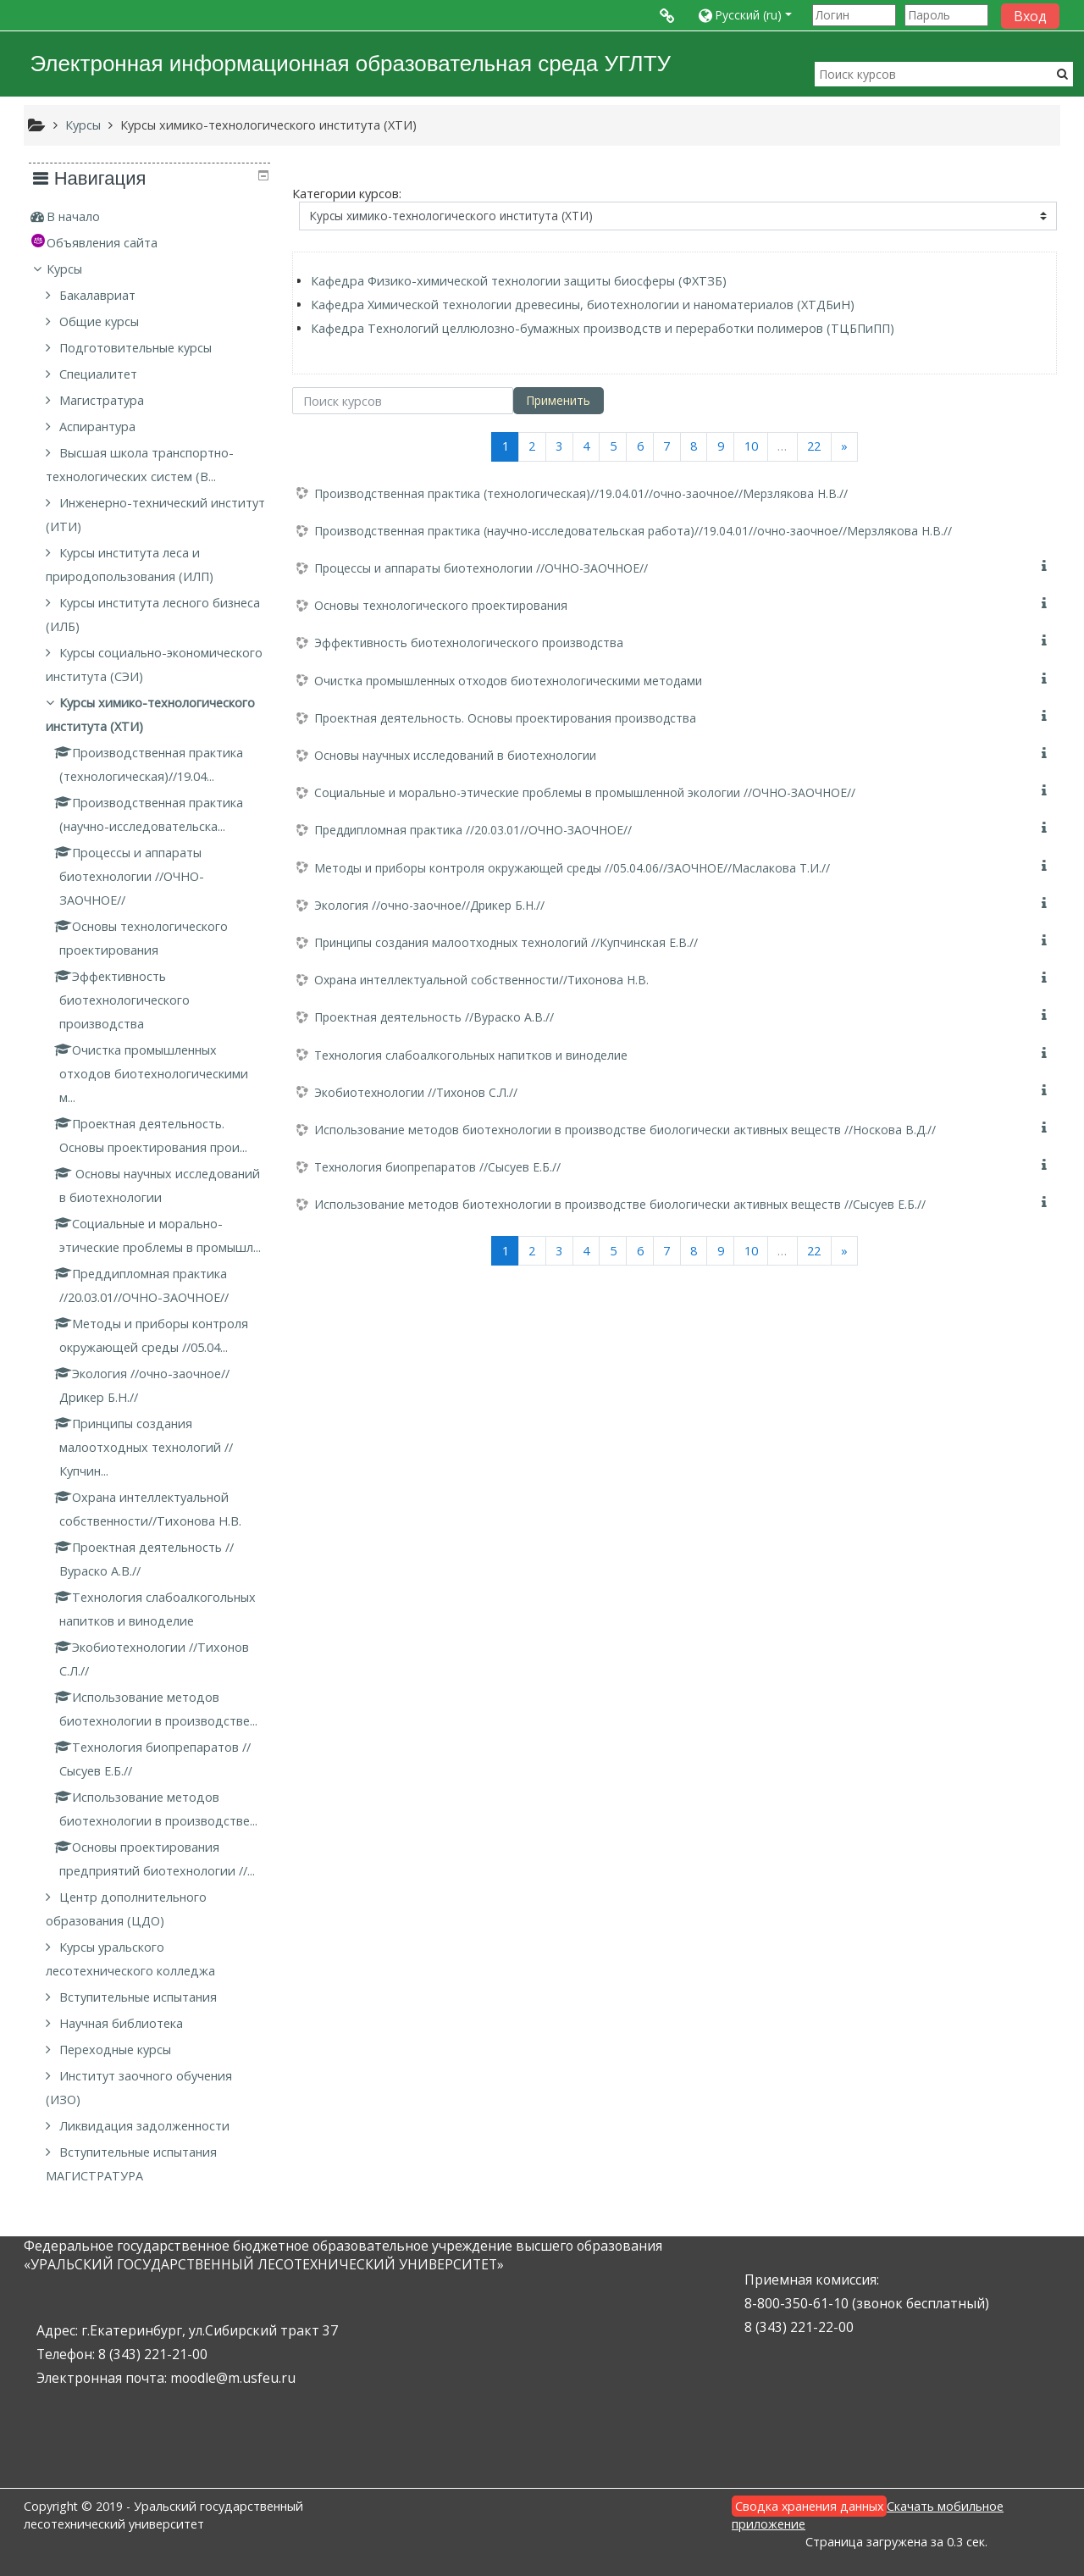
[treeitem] (149, 217)
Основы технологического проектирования (440, 605)
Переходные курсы (117, 2049)
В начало (74, 216)
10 (751, 446)
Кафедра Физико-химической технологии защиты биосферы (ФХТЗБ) (519, 281)
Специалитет (100, 374)
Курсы (65, 269)
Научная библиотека (123, 2023)
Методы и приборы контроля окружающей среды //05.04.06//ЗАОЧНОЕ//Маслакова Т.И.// (572, 868)
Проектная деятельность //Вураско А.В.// (434, 1017)
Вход (1030, 16)
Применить (558, 400)
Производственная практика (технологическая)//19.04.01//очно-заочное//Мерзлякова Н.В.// (581, 493)
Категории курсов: (346, 194)
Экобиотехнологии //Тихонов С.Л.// (415, 1092)
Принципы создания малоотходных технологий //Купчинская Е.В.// (506, 942)
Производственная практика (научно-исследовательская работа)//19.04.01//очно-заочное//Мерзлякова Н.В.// (633, 531)
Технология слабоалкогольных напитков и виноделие (471, 1055)
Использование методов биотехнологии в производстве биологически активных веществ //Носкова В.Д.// (625, 1130)
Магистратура (103, 400)
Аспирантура (99, 426)
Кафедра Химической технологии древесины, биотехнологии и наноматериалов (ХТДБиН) (582, 304)
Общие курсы (101, 321)
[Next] (845, 447)
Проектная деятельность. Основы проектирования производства (505, 718)
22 (814, 446)
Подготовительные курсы (137, 348)
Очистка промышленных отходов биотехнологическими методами (508, 681)
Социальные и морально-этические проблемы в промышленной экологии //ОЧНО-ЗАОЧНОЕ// (584, 792)
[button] (751, 15)
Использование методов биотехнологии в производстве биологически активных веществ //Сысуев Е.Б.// (620, 1204)
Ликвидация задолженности (146, 2126)
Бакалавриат (99, 295)
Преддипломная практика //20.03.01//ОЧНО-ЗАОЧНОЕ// (473, 830)
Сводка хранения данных (809, 2506)
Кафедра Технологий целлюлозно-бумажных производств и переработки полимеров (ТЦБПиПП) (602, 328)
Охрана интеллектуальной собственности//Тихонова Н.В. (481, 980)
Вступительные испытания (139, 1997)
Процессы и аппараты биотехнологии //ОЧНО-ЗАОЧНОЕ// (481, 568)
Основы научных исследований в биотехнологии (455, 755)
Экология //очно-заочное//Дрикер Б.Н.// (429, 905)
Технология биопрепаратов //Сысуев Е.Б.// (437, 1167)
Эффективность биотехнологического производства (468, 642)
